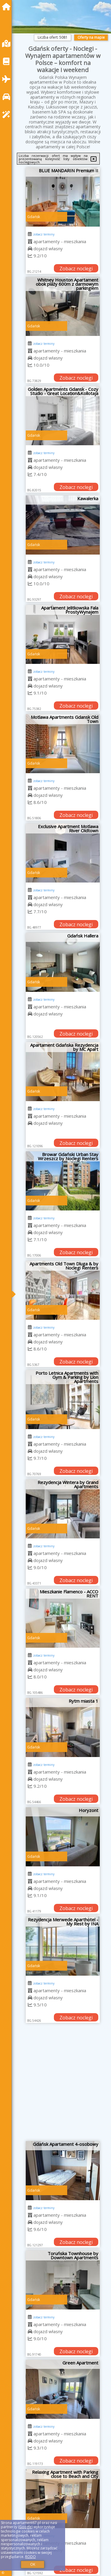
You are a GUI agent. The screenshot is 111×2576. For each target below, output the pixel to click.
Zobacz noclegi (76, 268)
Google (25, 2526)
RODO (30, 2556)
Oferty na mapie (91, 37)
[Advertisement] (55, 2084)
